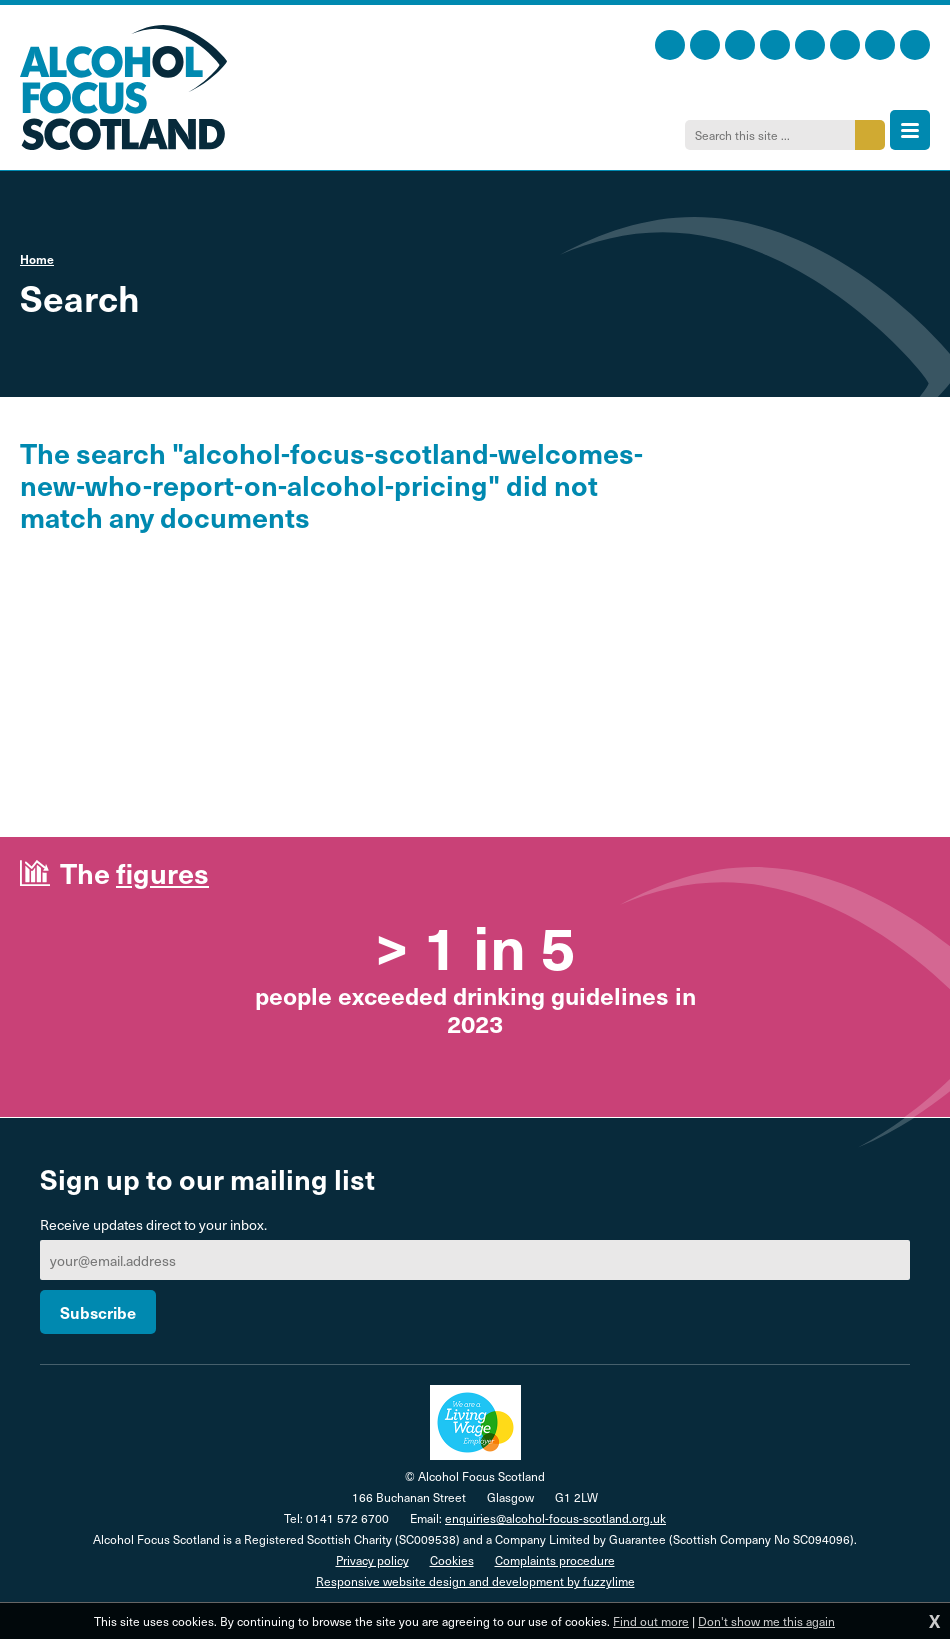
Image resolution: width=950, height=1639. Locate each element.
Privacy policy (372, 1560)
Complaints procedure (555, 1560)
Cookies (452, 1560)
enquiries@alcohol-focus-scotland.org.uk (555, 1518)
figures (162, 872)
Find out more (651, 1621)
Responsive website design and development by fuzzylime (475, 1581)
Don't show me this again (766, 1621)
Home (37, 259)
